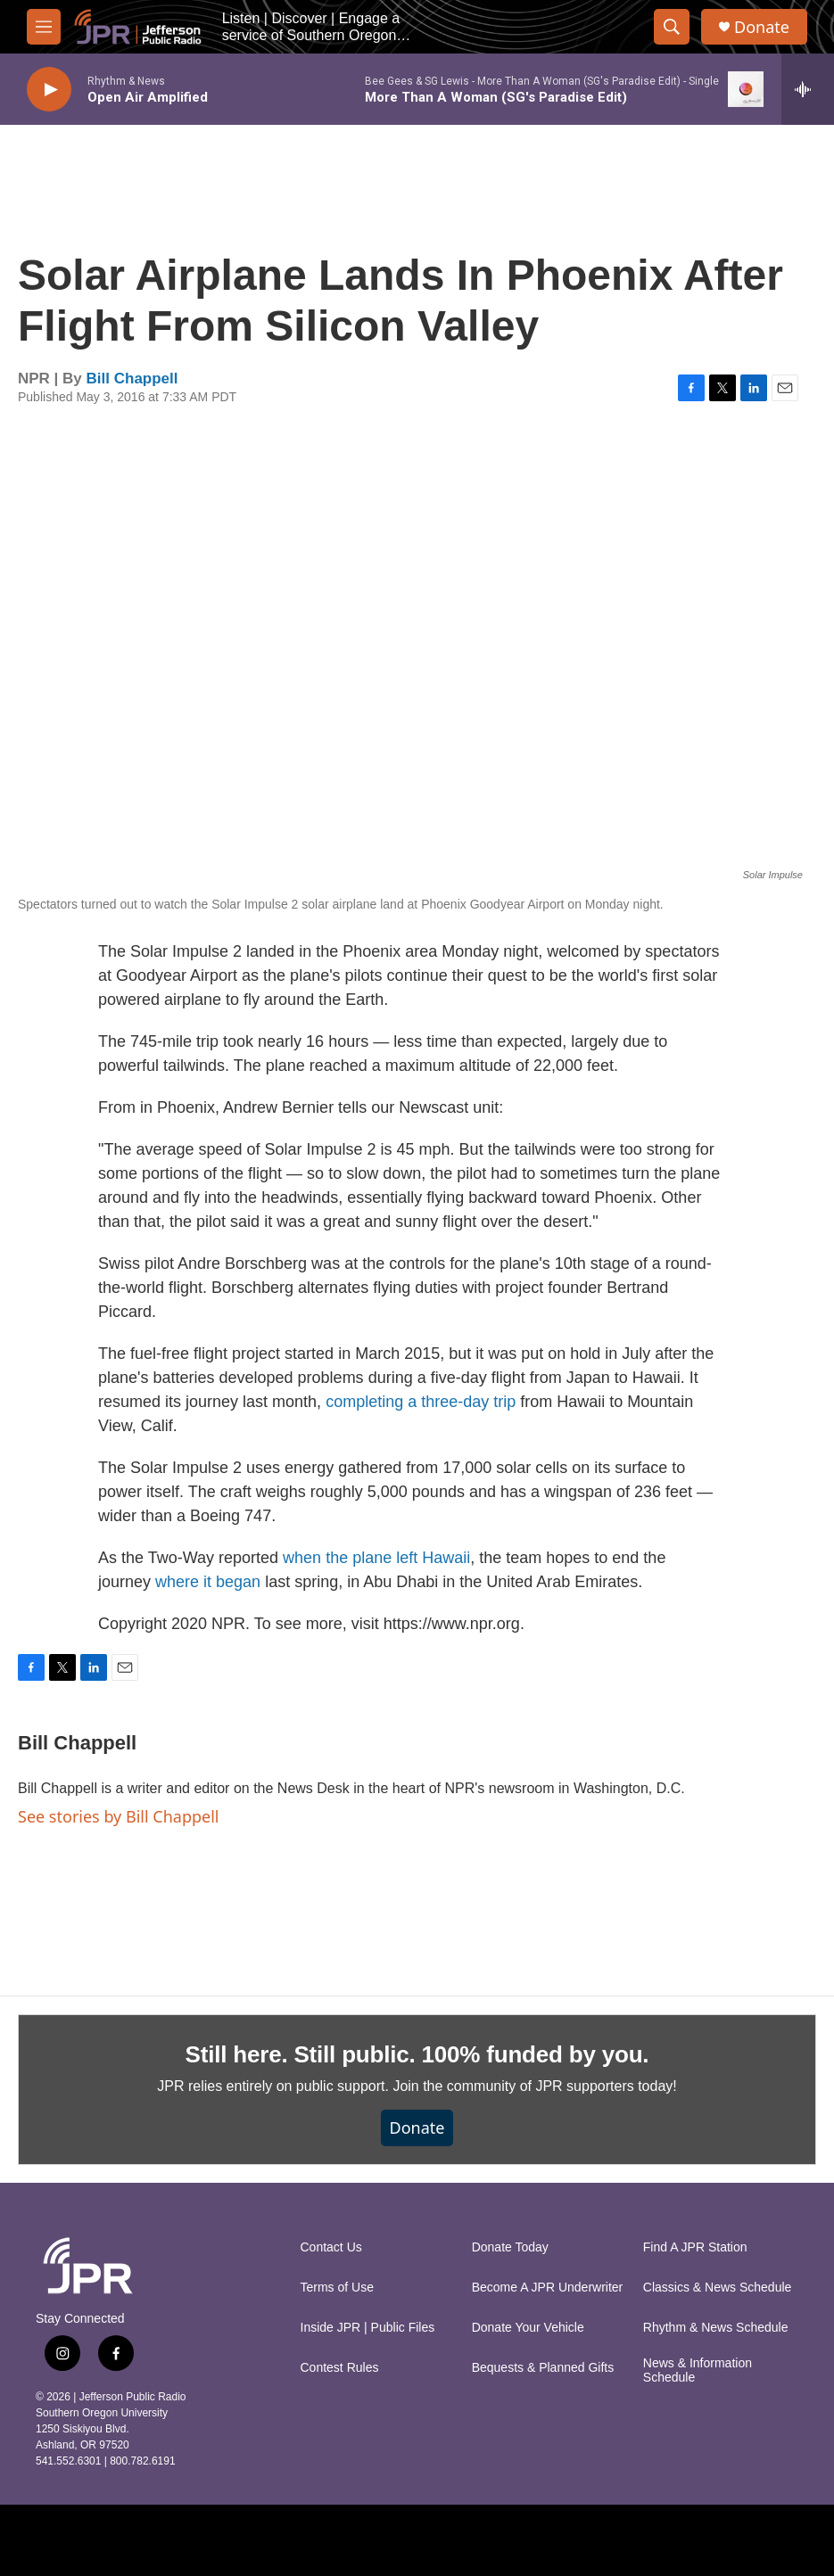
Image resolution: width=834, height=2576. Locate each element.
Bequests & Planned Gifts (543, 2367)
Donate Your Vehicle (528, 2327)
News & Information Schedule (697, 2370)
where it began (207, 1582)
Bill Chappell (132, 378)
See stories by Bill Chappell (118, 1816)
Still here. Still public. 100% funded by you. (417, 2054)
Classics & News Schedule (717, 2287)
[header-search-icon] (671, 27)
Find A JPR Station (695, 2247)
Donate (761, 27)
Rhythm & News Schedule (716, 2327)
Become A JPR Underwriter (547, 2287)
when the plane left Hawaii (376, 1558)
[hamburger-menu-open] (44, 27)
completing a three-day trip (421, 1402)
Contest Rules (340, 2367)
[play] (49, 89)
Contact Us (331, 2247)
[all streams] (807, 89)
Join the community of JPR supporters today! (534, 2086)
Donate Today (510, 2247)
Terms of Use (337, 2287)
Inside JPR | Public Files (368, 2327)
